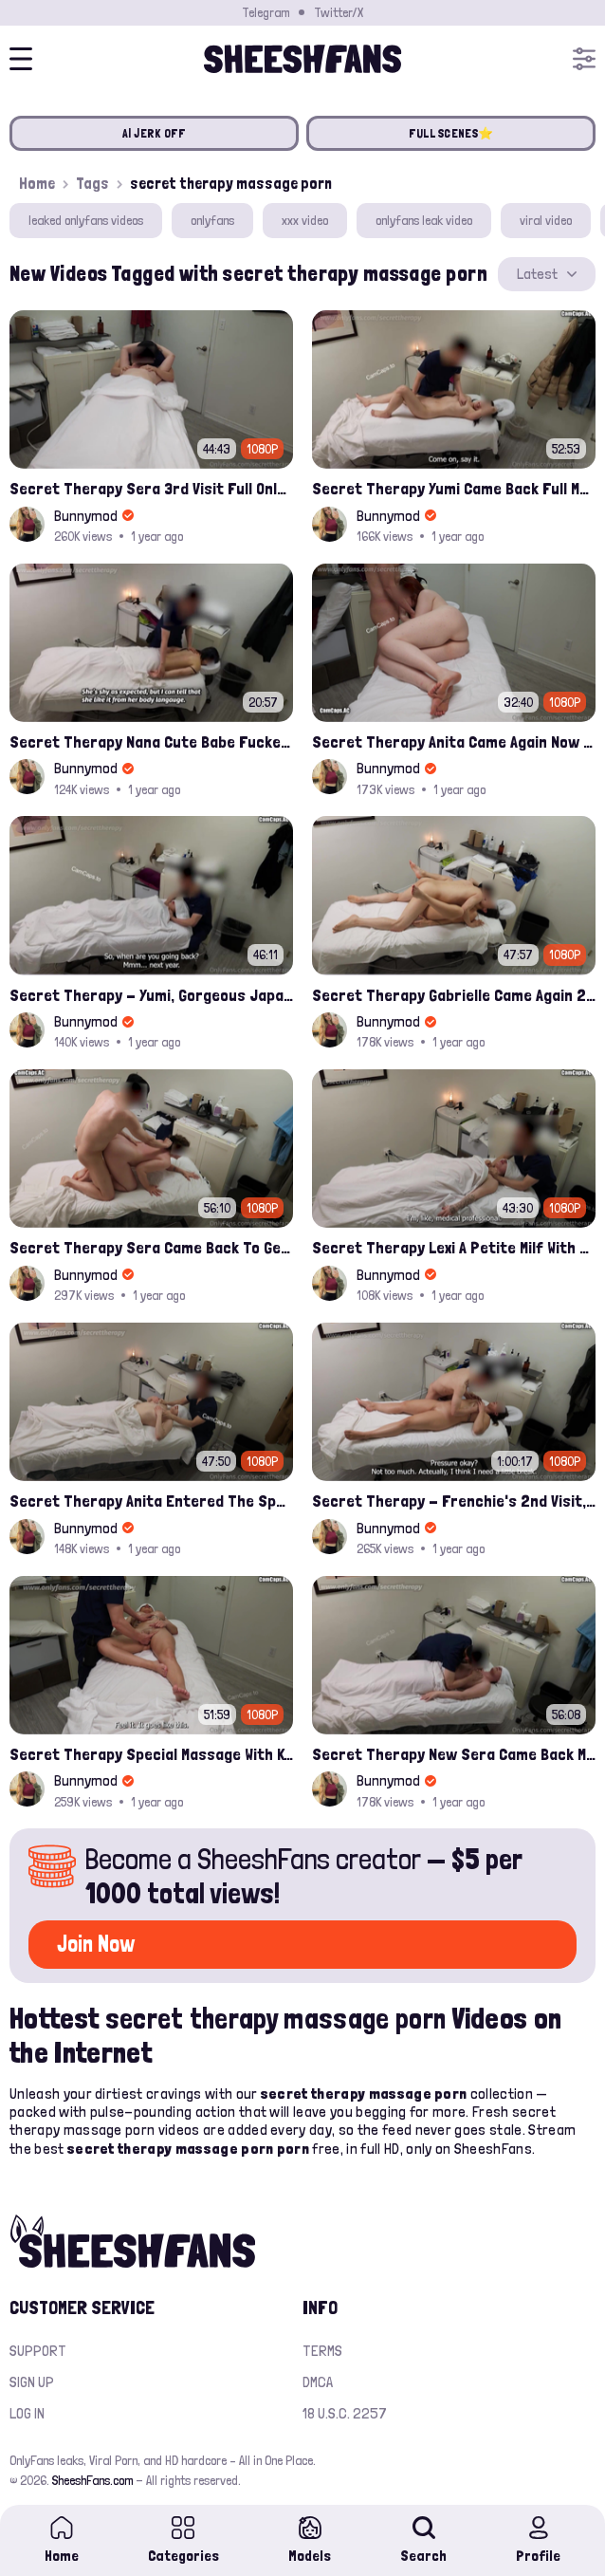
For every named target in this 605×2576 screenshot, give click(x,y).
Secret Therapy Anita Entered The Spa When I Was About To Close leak (151, 1500)
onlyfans (212, 220)
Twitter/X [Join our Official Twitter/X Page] (338, 12)
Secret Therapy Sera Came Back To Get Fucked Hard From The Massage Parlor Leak (151, 1247)
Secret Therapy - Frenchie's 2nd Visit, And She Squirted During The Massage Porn (454, 1500)
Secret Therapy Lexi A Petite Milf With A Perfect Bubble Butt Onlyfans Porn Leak (454, 1247)
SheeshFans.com (92, 2480)
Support (37, 2351)
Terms (322, 2351)
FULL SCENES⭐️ (451, 133)
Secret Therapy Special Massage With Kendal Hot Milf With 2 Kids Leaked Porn (151, 1754)
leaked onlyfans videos (85, 220)
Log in (27, 2413)
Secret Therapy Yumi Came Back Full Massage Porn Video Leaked (454, 488)
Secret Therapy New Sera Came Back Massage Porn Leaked (454, 1754)
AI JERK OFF (154, 133)
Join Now (96, 1943)
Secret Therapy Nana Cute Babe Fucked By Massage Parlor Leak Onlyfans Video (151, 741)
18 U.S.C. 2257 (344, 2413)
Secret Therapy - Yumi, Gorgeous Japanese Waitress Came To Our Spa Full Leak (151, 995)
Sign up (31, 2382)
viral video (546, 220)
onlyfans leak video (424, 220)
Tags (92, 183)
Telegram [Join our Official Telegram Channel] (265, 12)
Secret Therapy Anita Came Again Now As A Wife (454, 741)
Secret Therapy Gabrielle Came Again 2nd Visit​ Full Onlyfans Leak (454, 995)
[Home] (302, 59)
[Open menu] (584, 58)
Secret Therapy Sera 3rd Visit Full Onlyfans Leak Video (151, 488)
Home (37, 183)
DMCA (317, 2382)
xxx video (305, 220)
